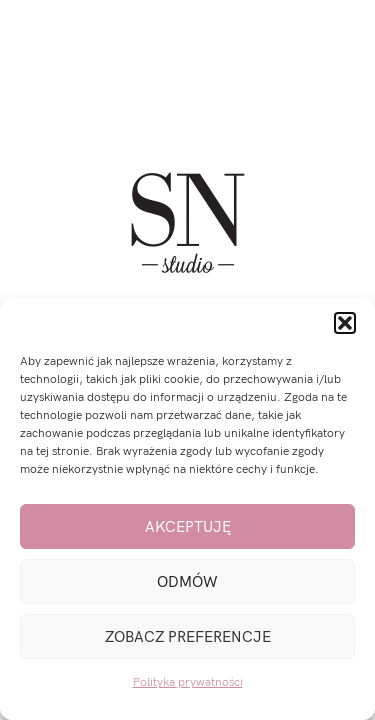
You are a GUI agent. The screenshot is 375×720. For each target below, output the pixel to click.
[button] (345, 323)
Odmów (187, 582)
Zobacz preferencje (188, 637)
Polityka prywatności (188, 682)
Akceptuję (188, 527)
